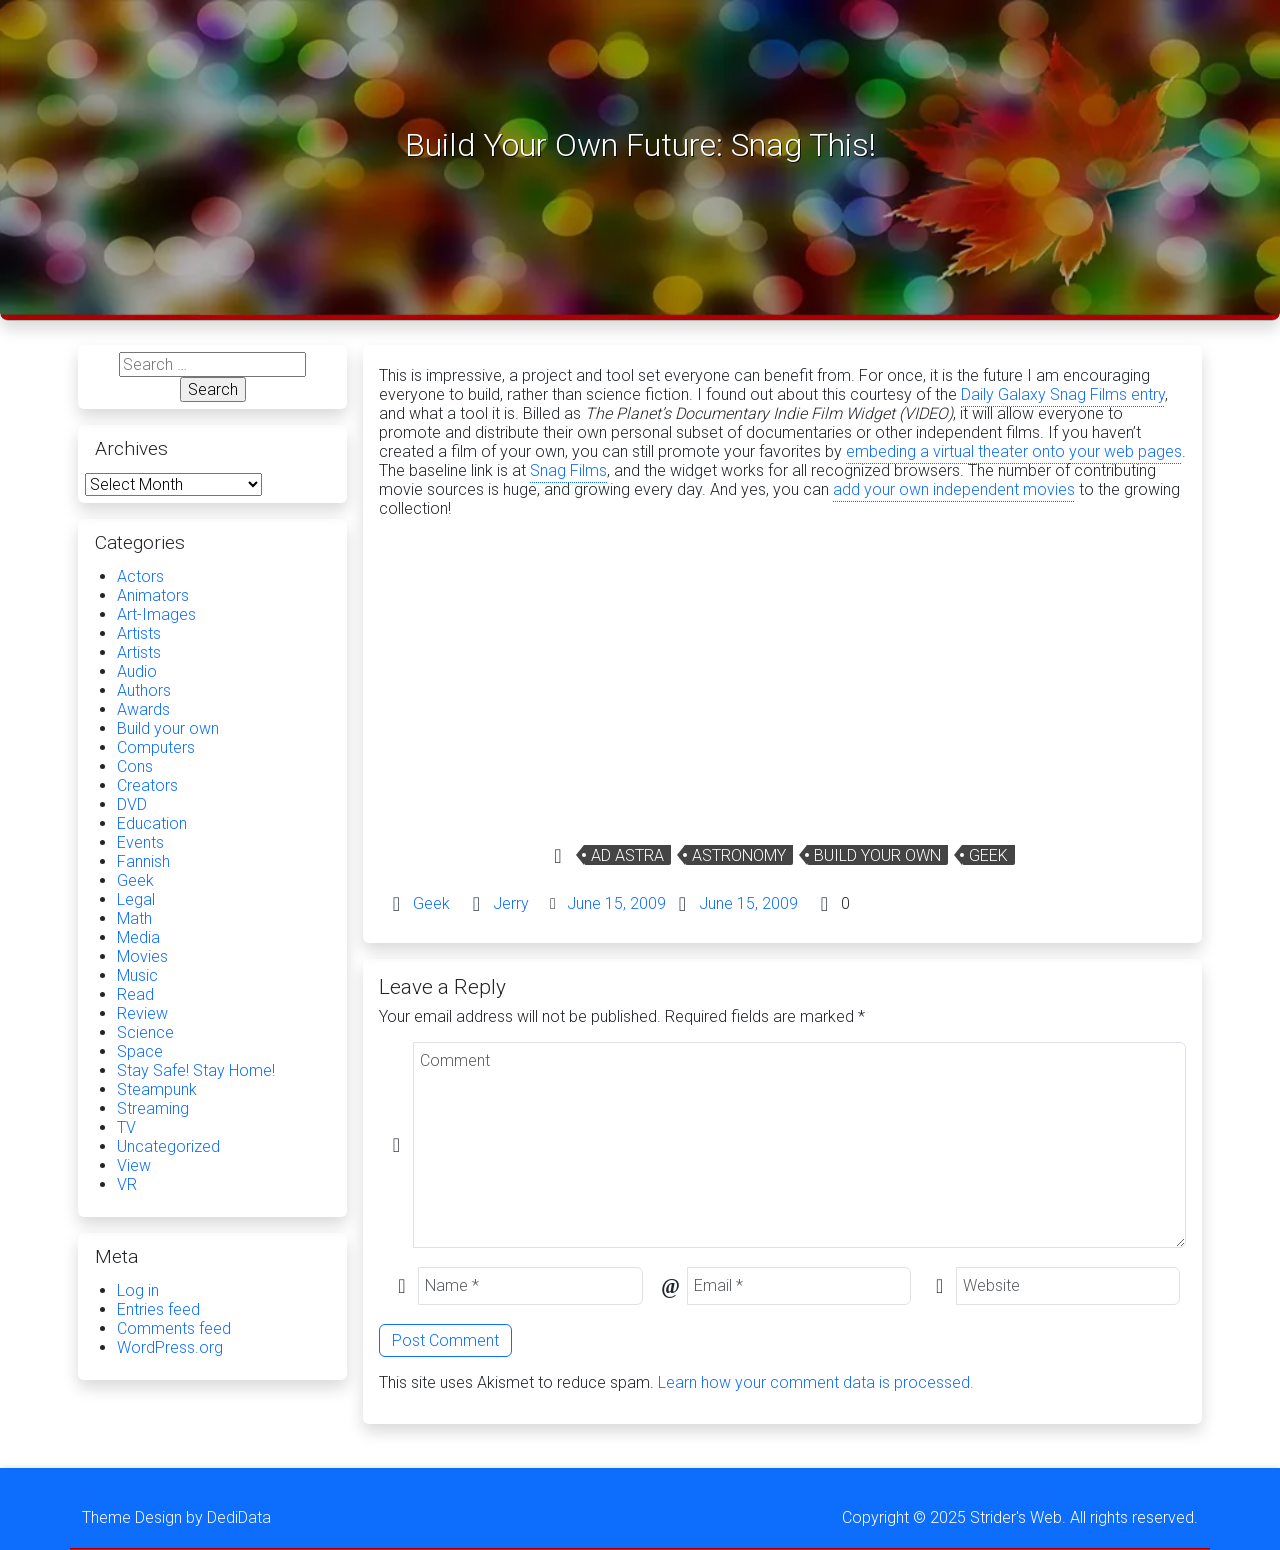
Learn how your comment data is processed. (816, 1382)
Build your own (877, 855)
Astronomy (739, 855)
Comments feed (174, 1328)
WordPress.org (170, 1347)
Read (135, 994)
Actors (140, 576)
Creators (147, 785)
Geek (988, 855)
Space (140, 1051)
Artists (139, 633)
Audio (137, 671)
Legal (136, 899)
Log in (138, 1290)
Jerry (511, 903)
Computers (156, 747)
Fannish (143, 861)
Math (134, 918)
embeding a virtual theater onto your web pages (1014, 451)
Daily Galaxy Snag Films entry (1063, 394)
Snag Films (568, 470)
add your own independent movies (954, 489)
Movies (142, 956)
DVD (132, 804)
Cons (135, 766)
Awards (143, 709)
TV (126, 1127)
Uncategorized (168, 1146)
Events (140, 842)
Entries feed (158, 1309)
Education (152, 823)
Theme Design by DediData (176, 1517)
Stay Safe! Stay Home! (196, 1070)
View (134, 1165)
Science (145, 1032)
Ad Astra (627, 855)
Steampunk (157, 1089)
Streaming (153, 1108)
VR (127, 1184)
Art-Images (156, 614)
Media (138, 937)
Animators (153, 595)
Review (142, 1013)
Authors (144, 690)
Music (137, 975)
